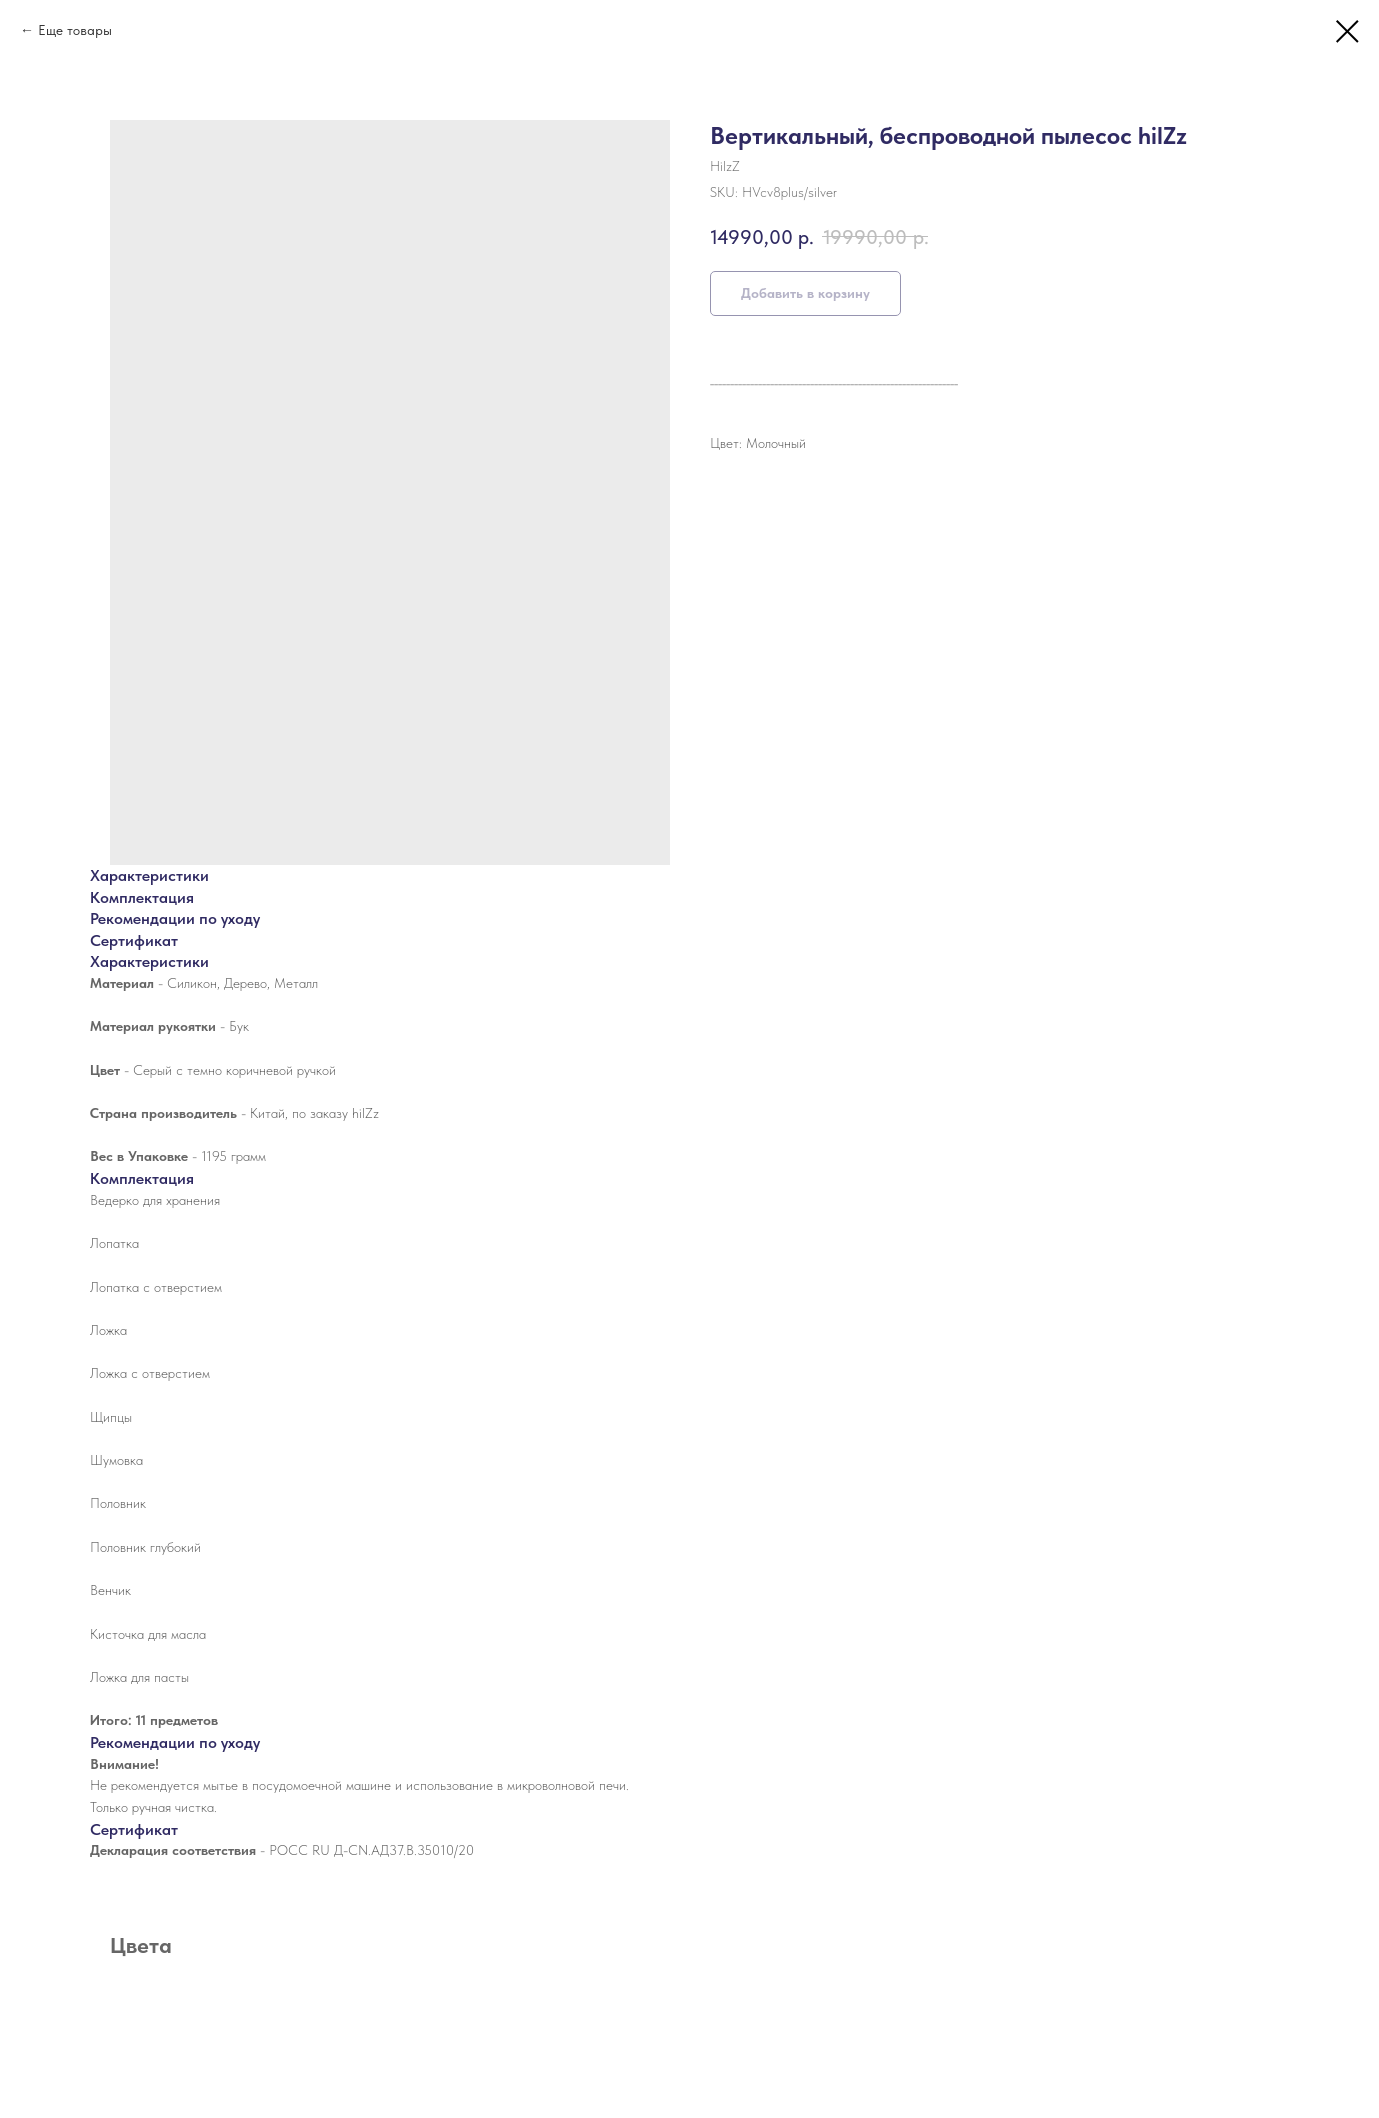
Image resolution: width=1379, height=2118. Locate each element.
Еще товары (75, 30)
